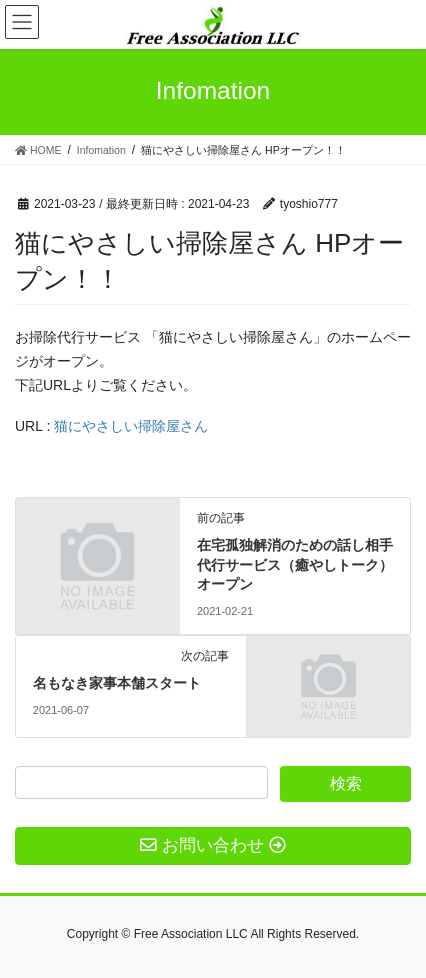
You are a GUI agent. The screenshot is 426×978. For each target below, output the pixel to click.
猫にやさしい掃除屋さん (131, 426)
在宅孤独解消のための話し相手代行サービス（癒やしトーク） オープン (295, 564)
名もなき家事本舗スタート (117, 683)
